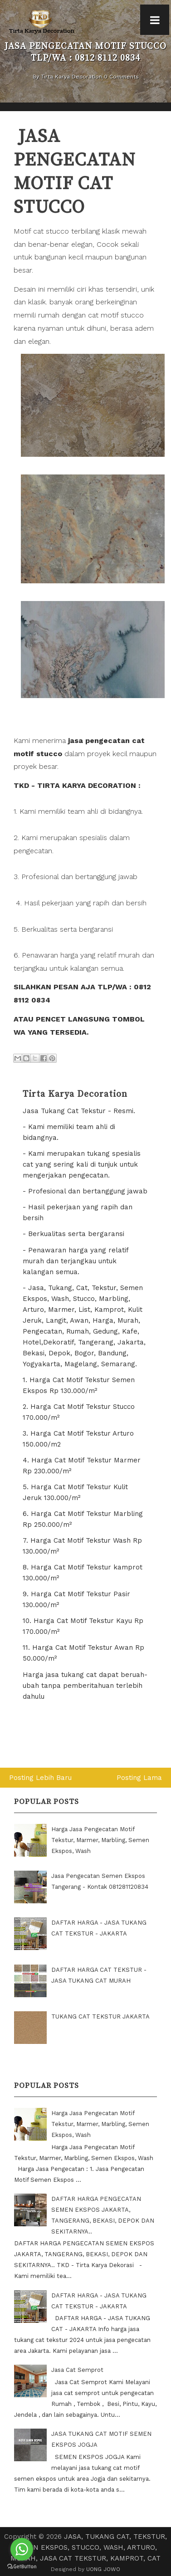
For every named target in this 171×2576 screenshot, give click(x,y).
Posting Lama (139, 1778)
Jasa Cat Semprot (77, 2369)
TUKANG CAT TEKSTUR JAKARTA (100, 2016)
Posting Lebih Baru (40, 1778)
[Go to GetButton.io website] (21, 2567)
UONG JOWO (103, 2569)
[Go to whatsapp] (21, 2549)
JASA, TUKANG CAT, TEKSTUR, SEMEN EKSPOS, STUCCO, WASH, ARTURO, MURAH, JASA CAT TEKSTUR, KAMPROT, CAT (88, 2547)
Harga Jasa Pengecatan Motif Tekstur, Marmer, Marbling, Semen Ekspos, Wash (100, 1840)
